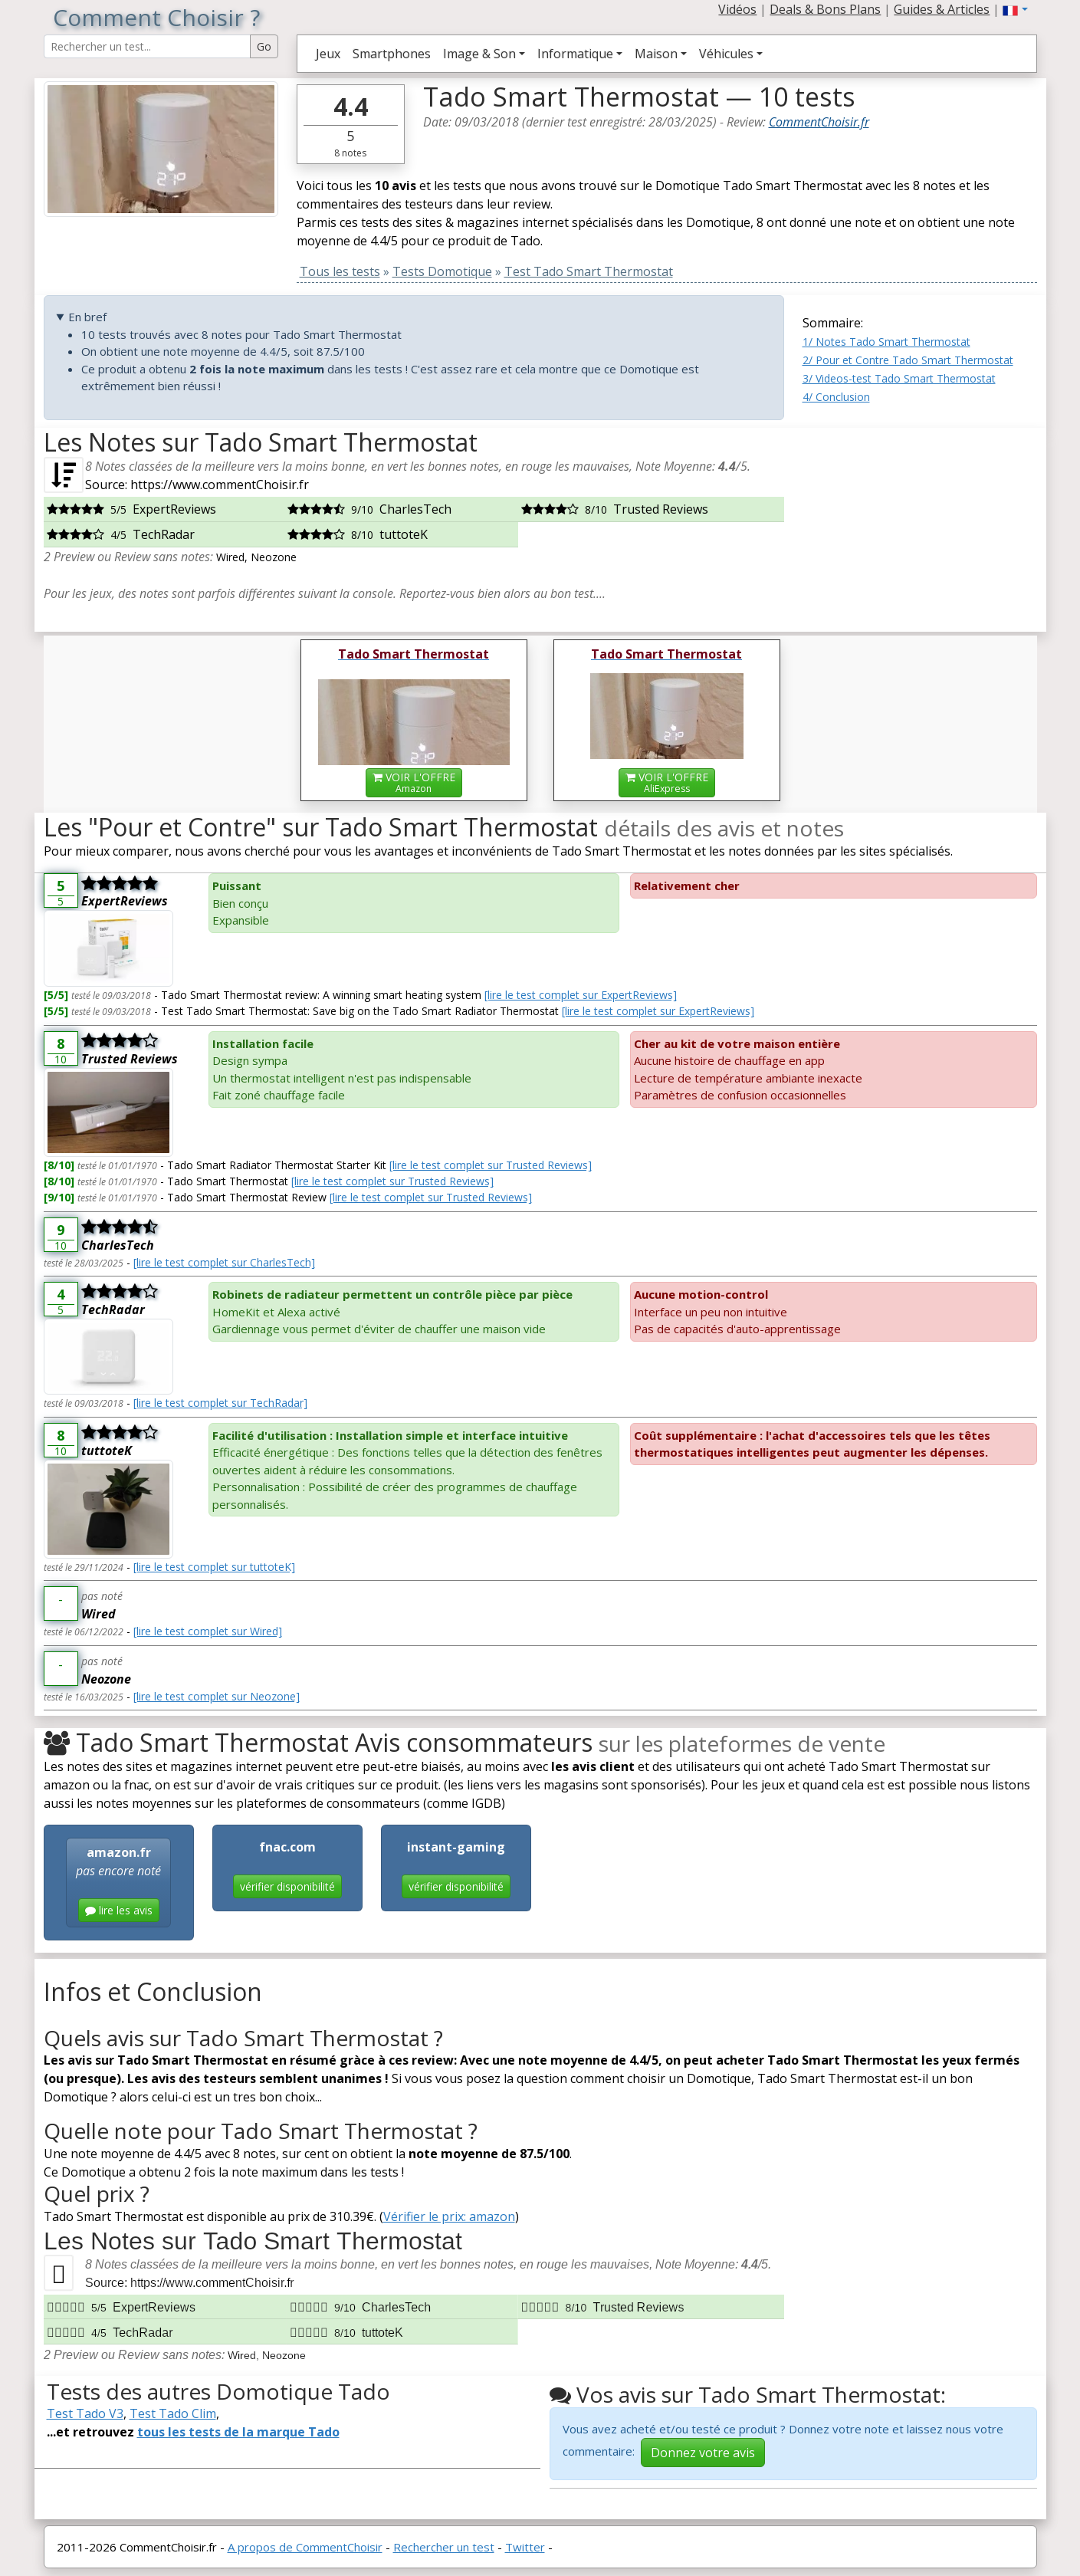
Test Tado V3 (85, 2413)
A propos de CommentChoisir (305, 2547)
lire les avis (119, 1910)
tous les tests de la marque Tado (238, 2431)
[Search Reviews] (147, 46)
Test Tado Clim (173, 2413)
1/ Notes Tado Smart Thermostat (886, 341)
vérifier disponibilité (287, 1886)
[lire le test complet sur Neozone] (216, 1696)
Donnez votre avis (703, 2452)
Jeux (328, 53)
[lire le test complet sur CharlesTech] (224, 1262)
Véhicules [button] (726, 53)
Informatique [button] (575, 53)
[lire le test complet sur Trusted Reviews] (490, 1165)
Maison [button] (656, 53)
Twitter (525, 2547)
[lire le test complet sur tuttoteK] (214, 1566)
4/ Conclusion (836, 396)
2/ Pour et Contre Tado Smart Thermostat (908, 360)
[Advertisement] (920, 523)
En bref (87, 316)
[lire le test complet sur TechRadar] (220, 1402)
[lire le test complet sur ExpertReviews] (580, 994)
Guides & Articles (942, 9)
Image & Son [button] (479, 53)
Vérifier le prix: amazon (449, 2216)
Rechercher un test (443, 2547)
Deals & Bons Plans (825, 9)
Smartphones (392, 53)
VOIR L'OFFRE (414, 782)
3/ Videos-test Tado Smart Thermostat (899, 378)
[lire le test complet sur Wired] (207, 1631)
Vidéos (737, 9)
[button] (1015, 9)
